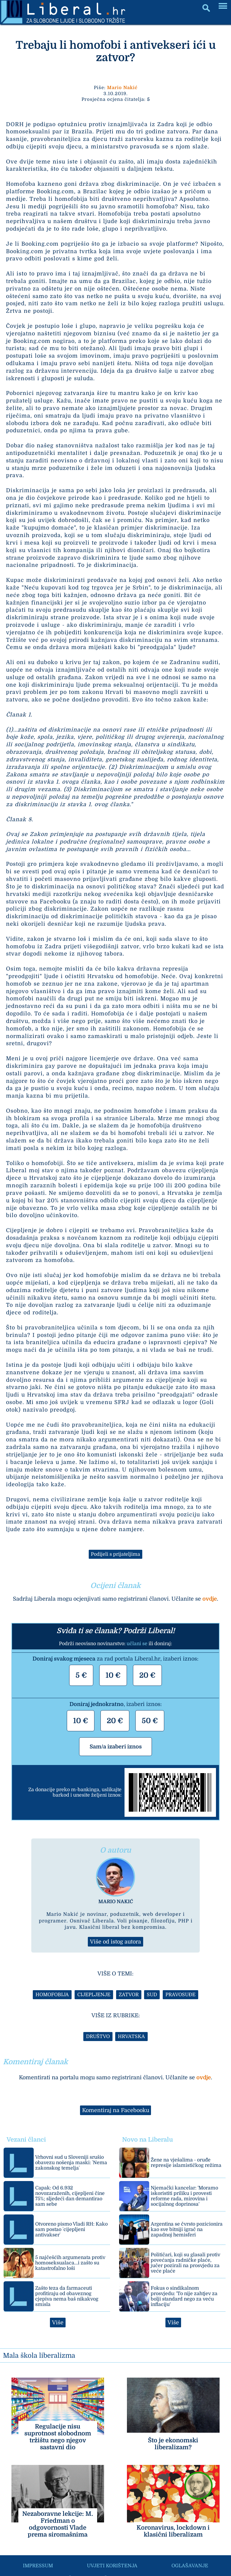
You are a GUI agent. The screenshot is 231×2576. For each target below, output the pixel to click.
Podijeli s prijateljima (115, 1554)
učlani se (137, 1643)
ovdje (209, 1599)
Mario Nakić (122, 87)
